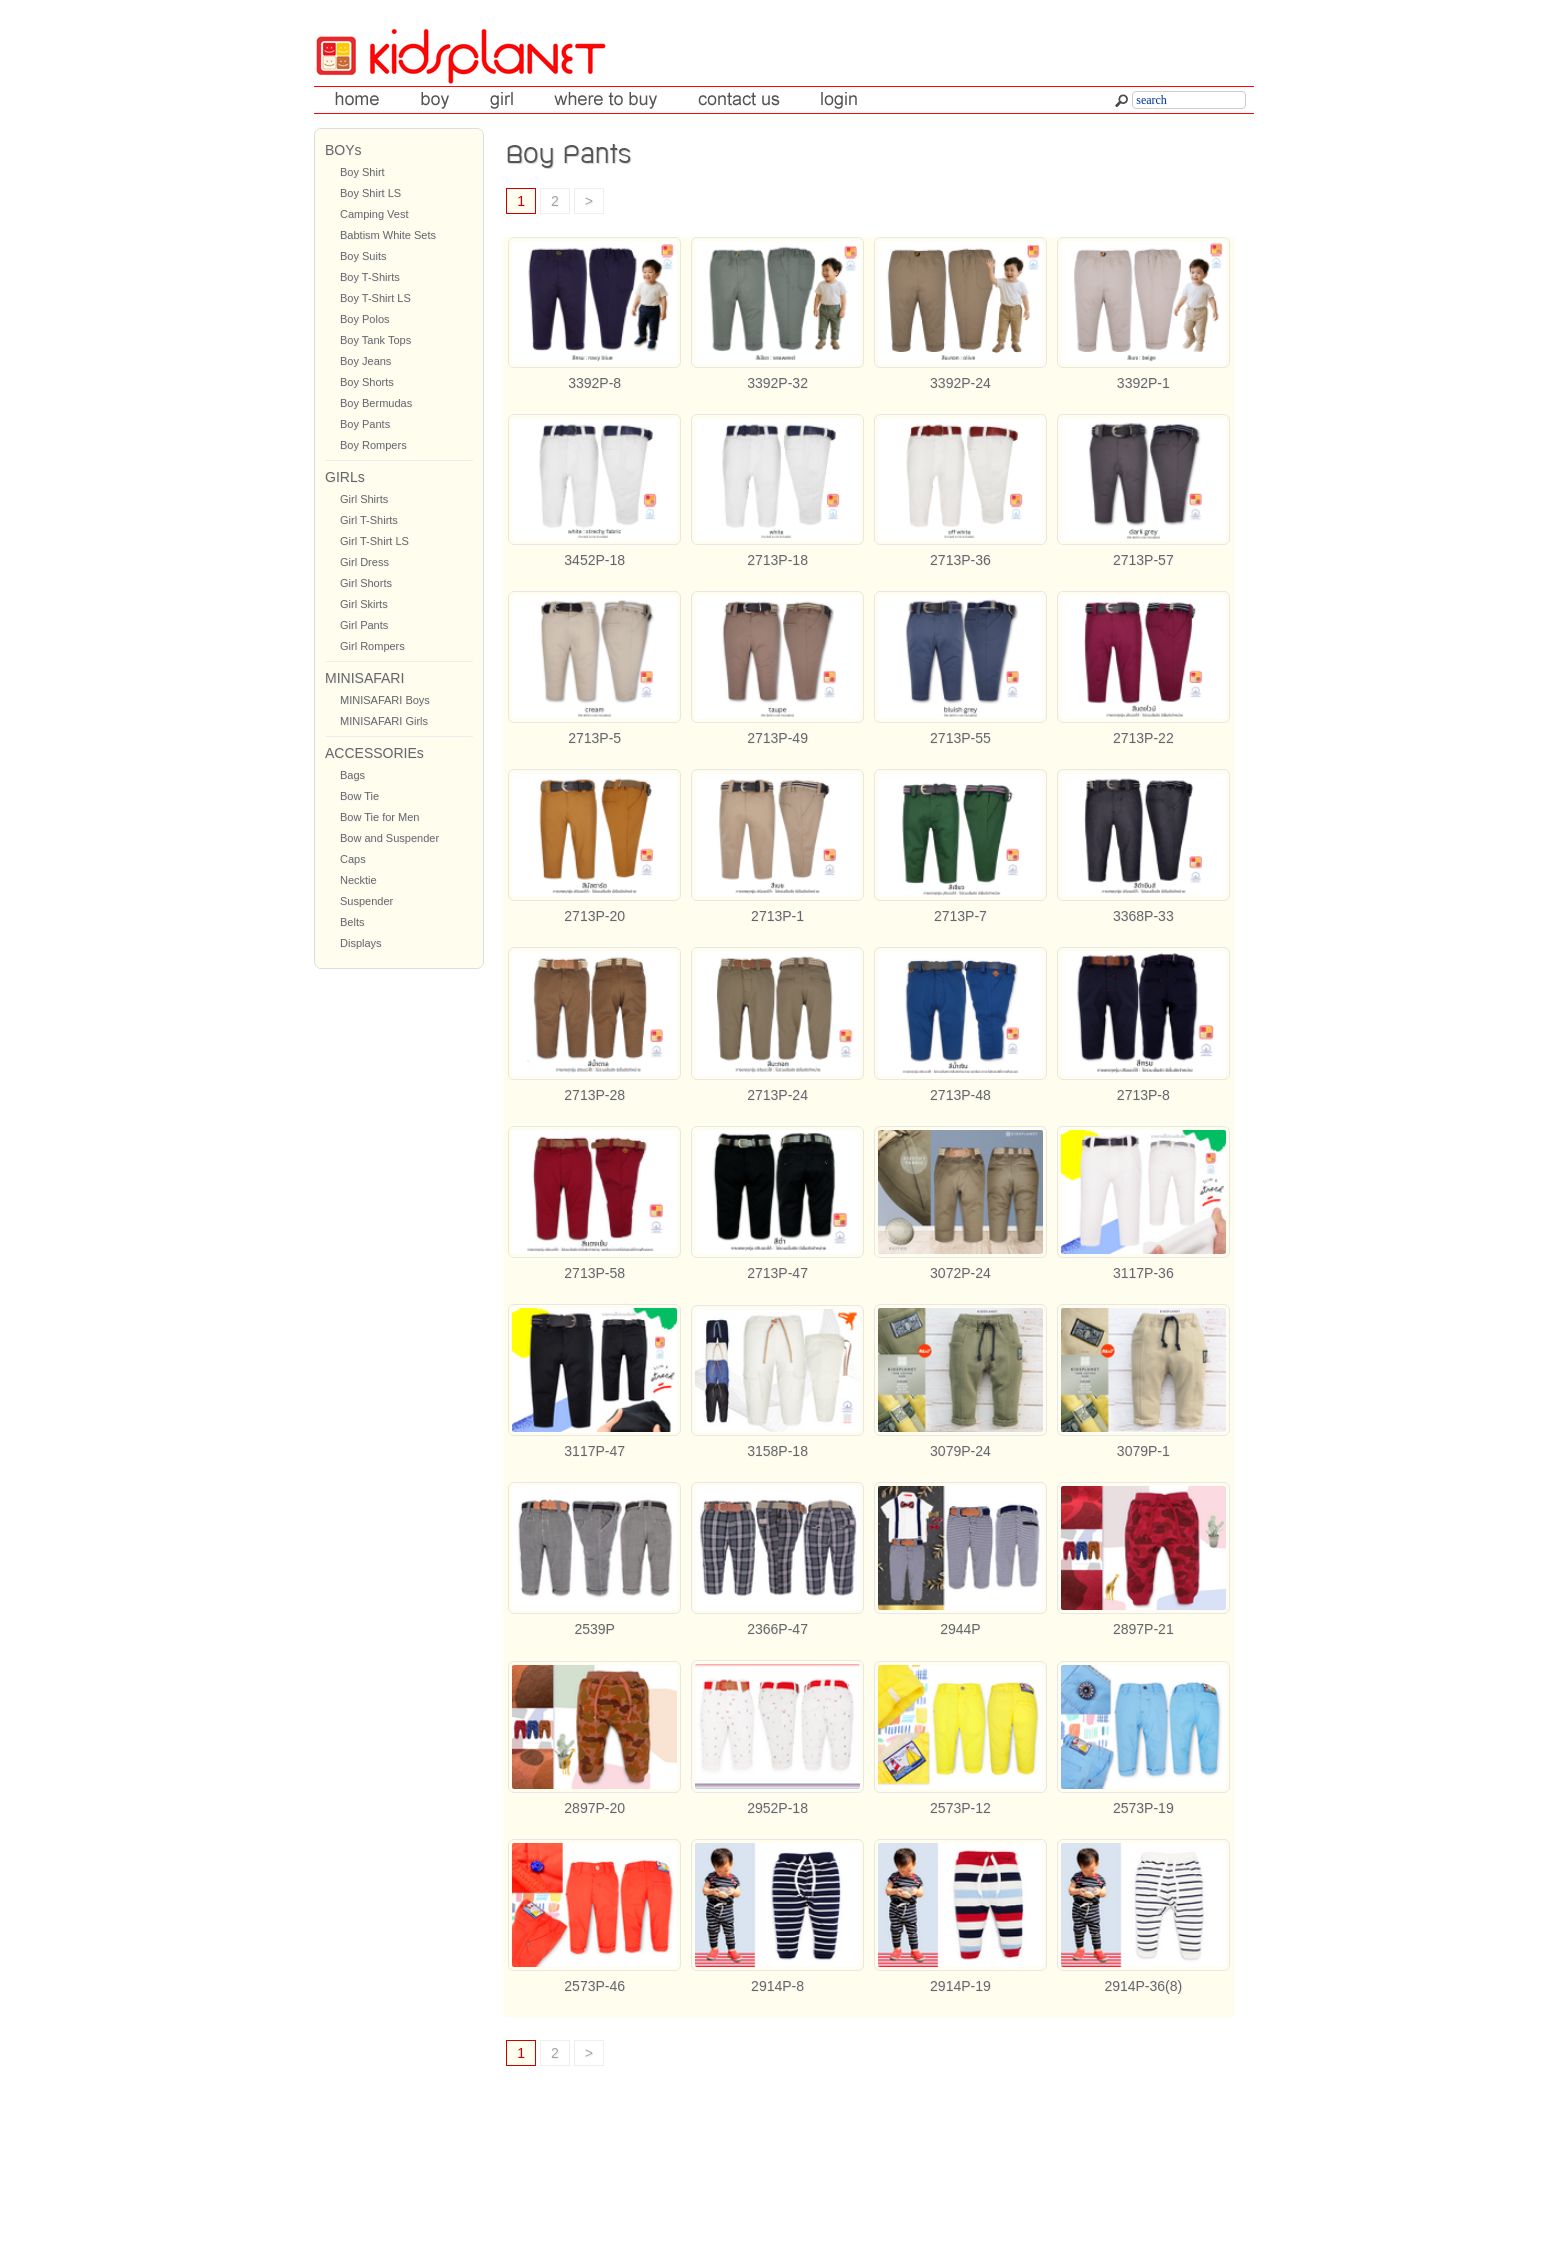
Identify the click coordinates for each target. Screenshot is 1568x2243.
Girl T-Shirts (369, 520)
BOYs (343, 150)
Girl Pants (364, 625)
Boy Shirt (362, 172)
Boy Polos (365, 319)
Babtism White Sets (388, 235)
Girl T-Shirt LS (374, 541)
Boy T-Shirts (370, 277)
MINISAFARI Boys (385, 700)
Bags (352, 775)
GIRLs (345, 477)
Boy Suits (363, 256)
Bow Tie (359, 796)
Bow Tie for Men (379, 817)
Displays (361, 943)
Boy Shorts (367, 382)
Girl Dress (364, 562)
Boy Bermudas (376, 403)
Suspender (366, 901)
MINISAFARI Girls (384, 721)
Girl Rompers (372, 646)
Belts (352, 922)
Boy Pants (365, 424)
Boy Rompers (373, 445)
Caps (353, 859)
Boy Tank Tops (375, 340)
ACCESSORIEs (374, 753)
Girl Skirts (364, 604)
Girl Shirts (364, 499)
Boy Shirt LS (370, 193)
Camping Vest (374, 214)
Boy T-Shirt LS (375, 298)
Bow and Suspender (389, 838)
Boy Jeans (365, 361)
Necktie (358, 880)
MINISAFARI (364, 678)
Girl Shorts (366, 583)
